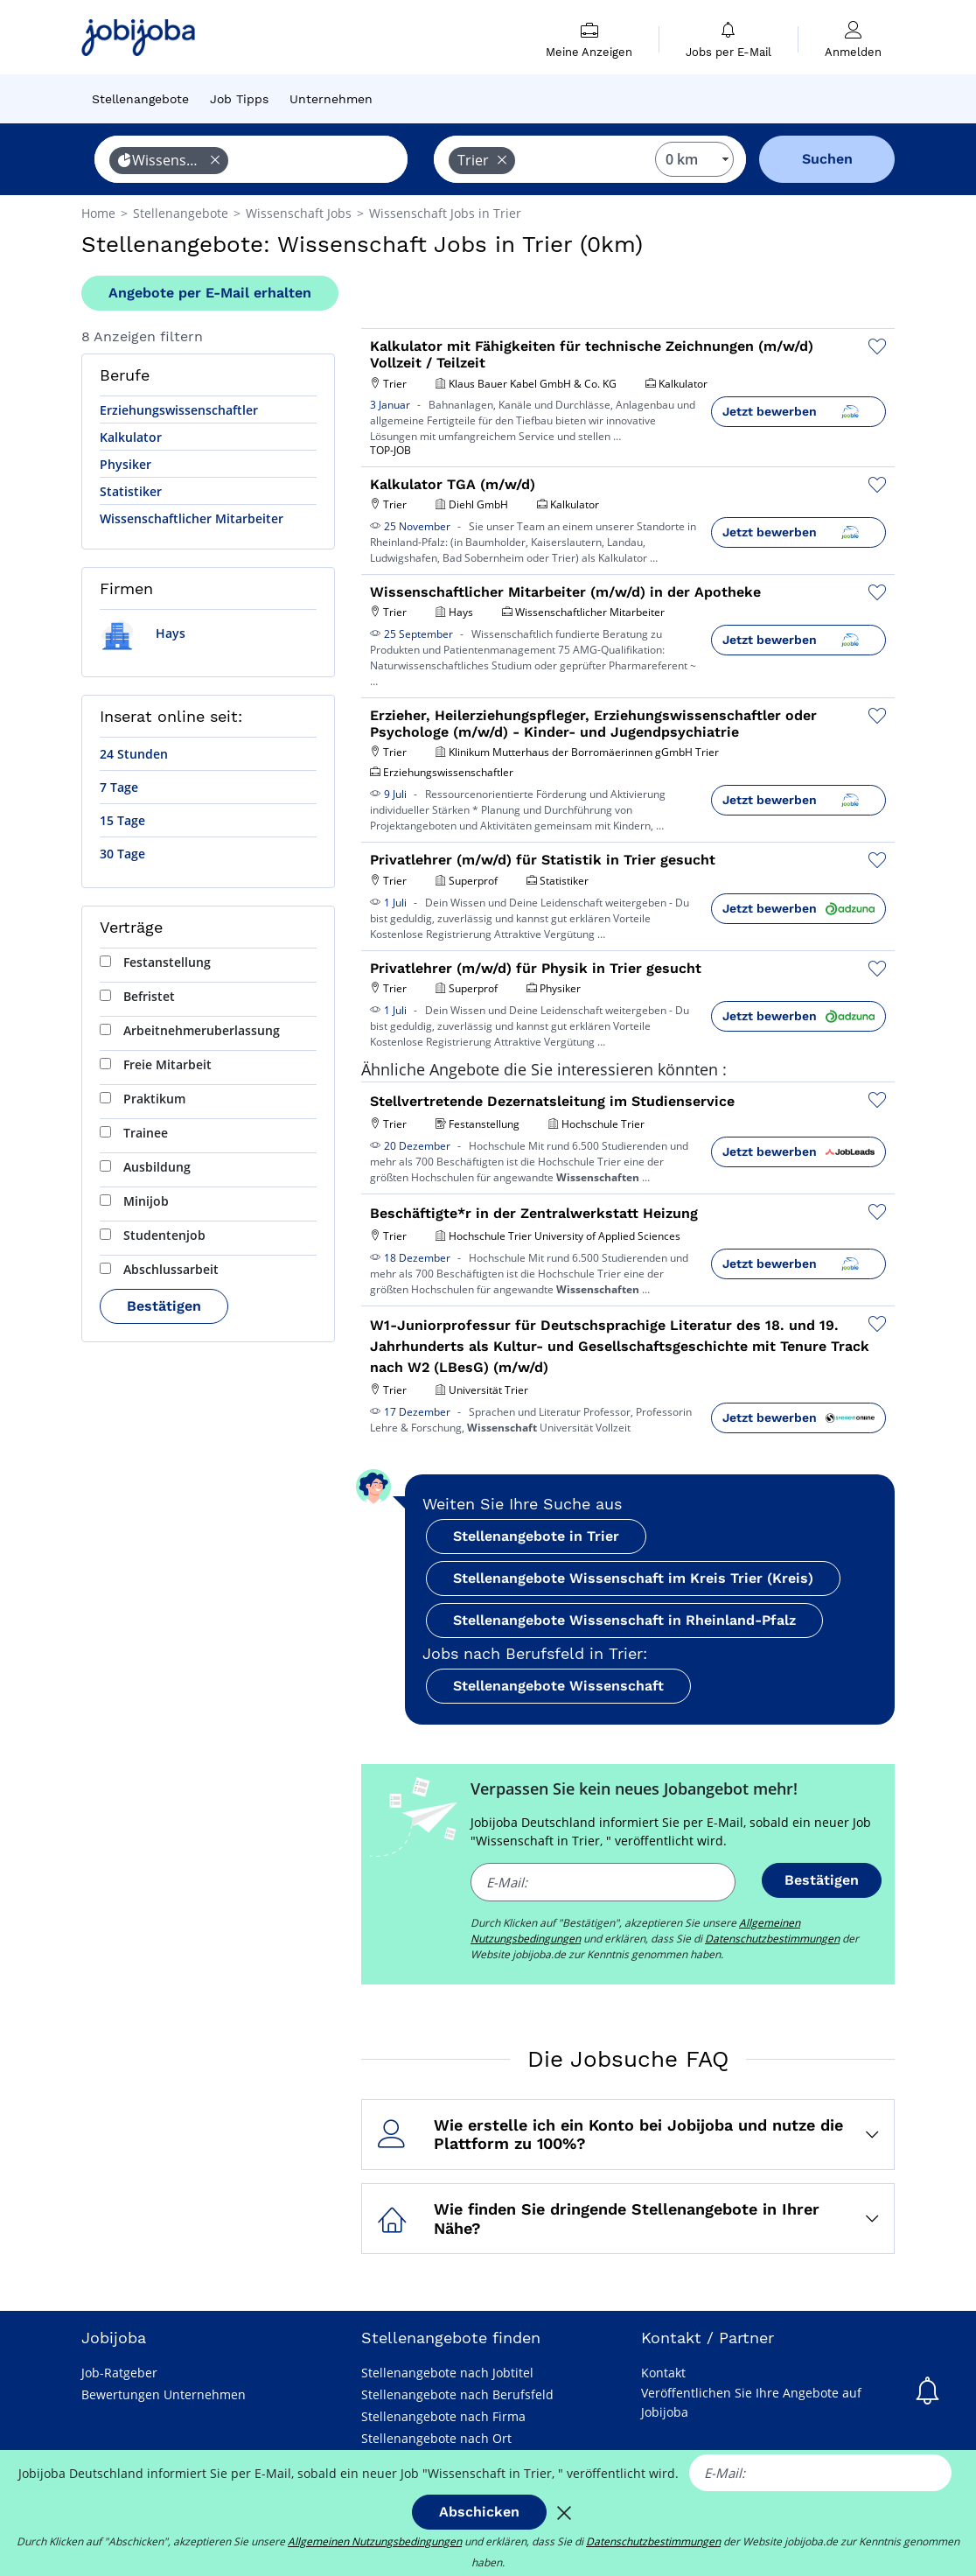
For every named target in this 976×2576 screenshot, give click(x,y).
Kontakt (663, 2372)
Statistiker (131, 491)
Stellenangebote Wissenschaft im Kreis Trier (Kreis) (633, 1578)
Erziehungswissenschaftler (179, 410)
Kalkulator (131, 437)
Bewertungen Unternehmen (163, 2394)
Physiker (125, 464)
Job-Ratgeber (119, 2372)
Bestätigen (164, 1306)
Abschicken (479, 2511)
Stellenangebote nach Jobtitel (447, 2372)
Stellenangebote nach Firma (443, 2416)
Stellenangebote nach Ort (436, 2438)
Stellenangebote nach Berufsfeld (457, 2394)
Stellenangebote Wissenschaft (558, 1685)
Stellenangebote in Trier (536, 1536)
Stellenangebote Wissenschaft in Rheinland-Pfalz (624, 1620)
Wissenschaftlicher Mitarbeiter (191, 518)
